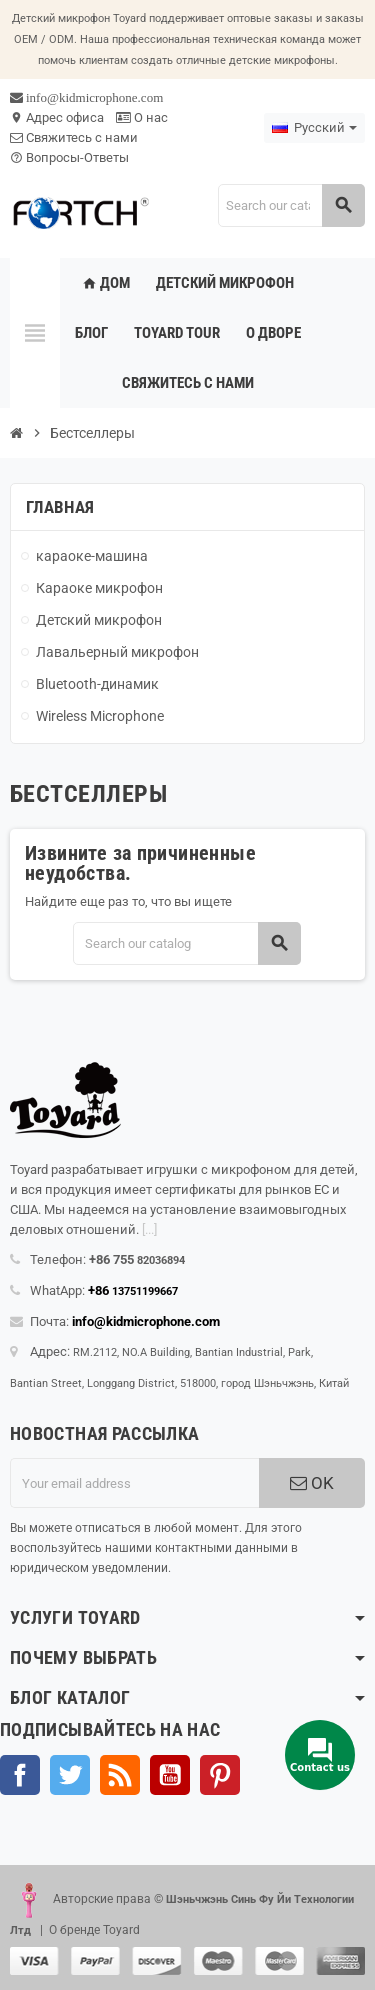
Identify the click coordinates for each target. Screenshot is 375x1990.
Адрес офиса (57, 117)
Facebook (20, 1775)
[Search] (291, 205)
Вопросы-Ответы (69, 157)
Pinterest (220, 1775)
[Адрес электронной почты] (134, 1483)
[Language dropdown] (314, 128)
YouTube (170, 1775)
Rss (120, 1775)
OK (312, 1483)
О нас (142, 117)
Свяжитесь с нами (74, 137)
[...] (149, 1229)
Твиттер (70, 1775)
